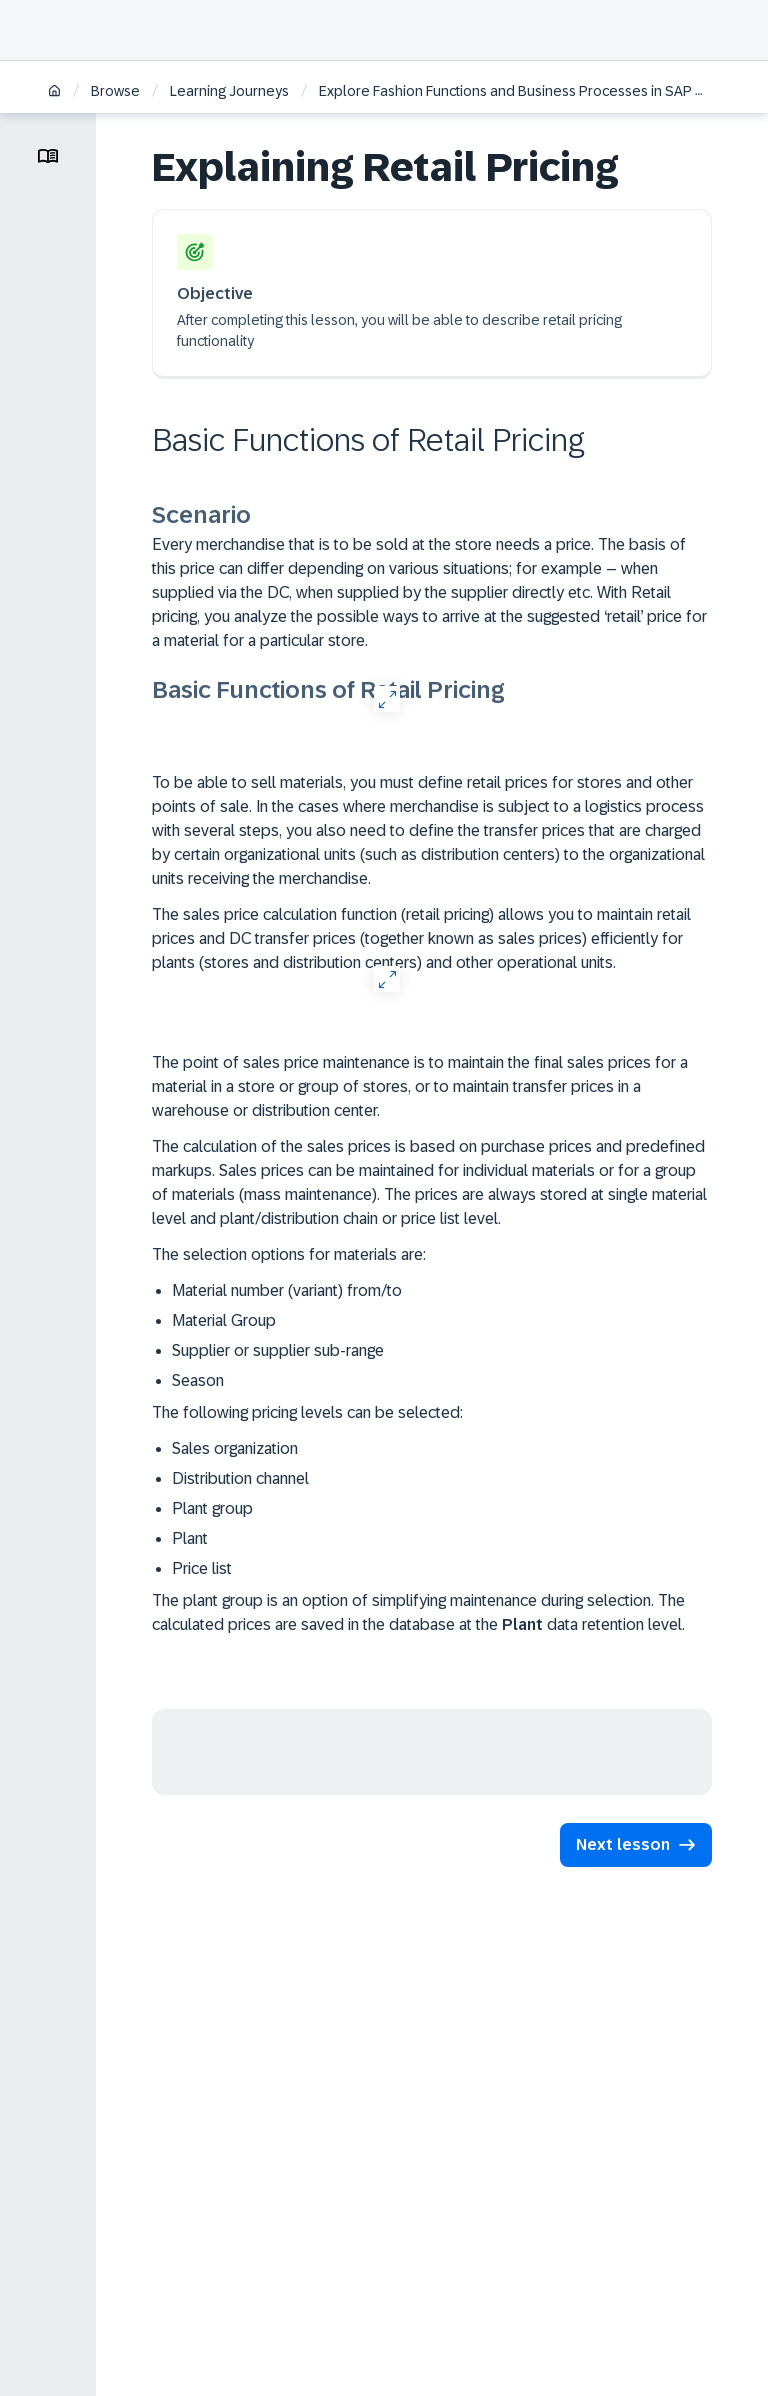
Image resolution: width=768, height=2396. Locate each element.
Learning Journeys (229, 91)
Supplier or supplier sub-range (278, 1350)
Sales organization (235, 1448)
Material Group (224, 1320)
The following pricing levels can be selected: (307, 1412)
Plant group (212, 1508)
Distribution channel (240, 1478)
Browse (115, 91)
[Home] (54, 92)
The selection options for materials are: (289, 1254)
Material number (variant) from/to (287, 1290)
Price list (202, 1568)
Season (198, 1380)
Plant (190, 1538)
